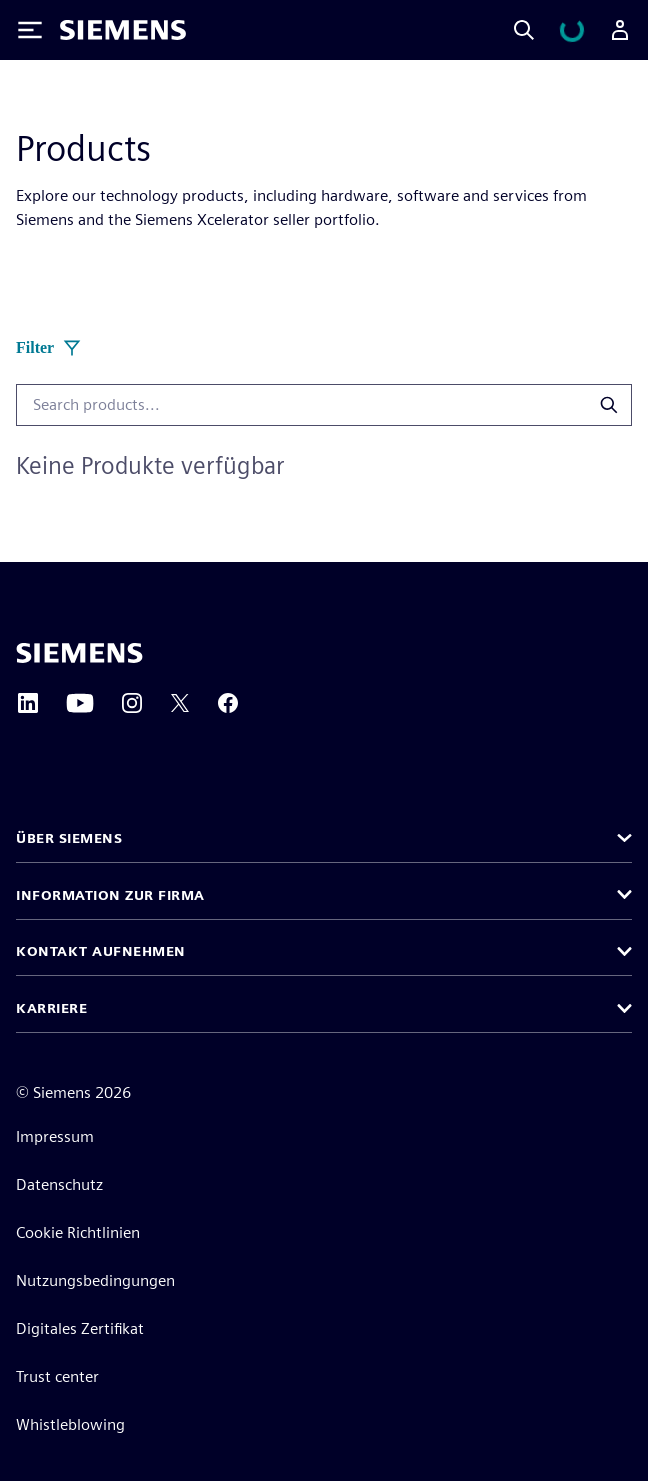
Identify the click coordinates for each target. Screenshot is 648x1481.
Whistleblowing (70, 1424)
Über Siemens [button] (69, 838)
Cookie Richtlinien (78, 1232)
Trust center (57, 1376)
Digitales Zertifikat (80, 1328)
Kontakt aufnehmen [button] (101, 951)
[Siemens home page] (79, 653)
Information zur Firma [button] (110, 895)
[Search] (524, 30)
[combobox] (299, 405)
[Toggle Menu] (30, 30)
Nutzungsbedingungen (95, 1280)
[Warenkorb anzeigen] (572, 30)
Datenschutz (59, 1184)
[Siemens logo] (123, 30)
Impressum (55, 1136)
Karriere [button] (51, 1008)
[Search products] (606, 405)
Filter (49, 348)
